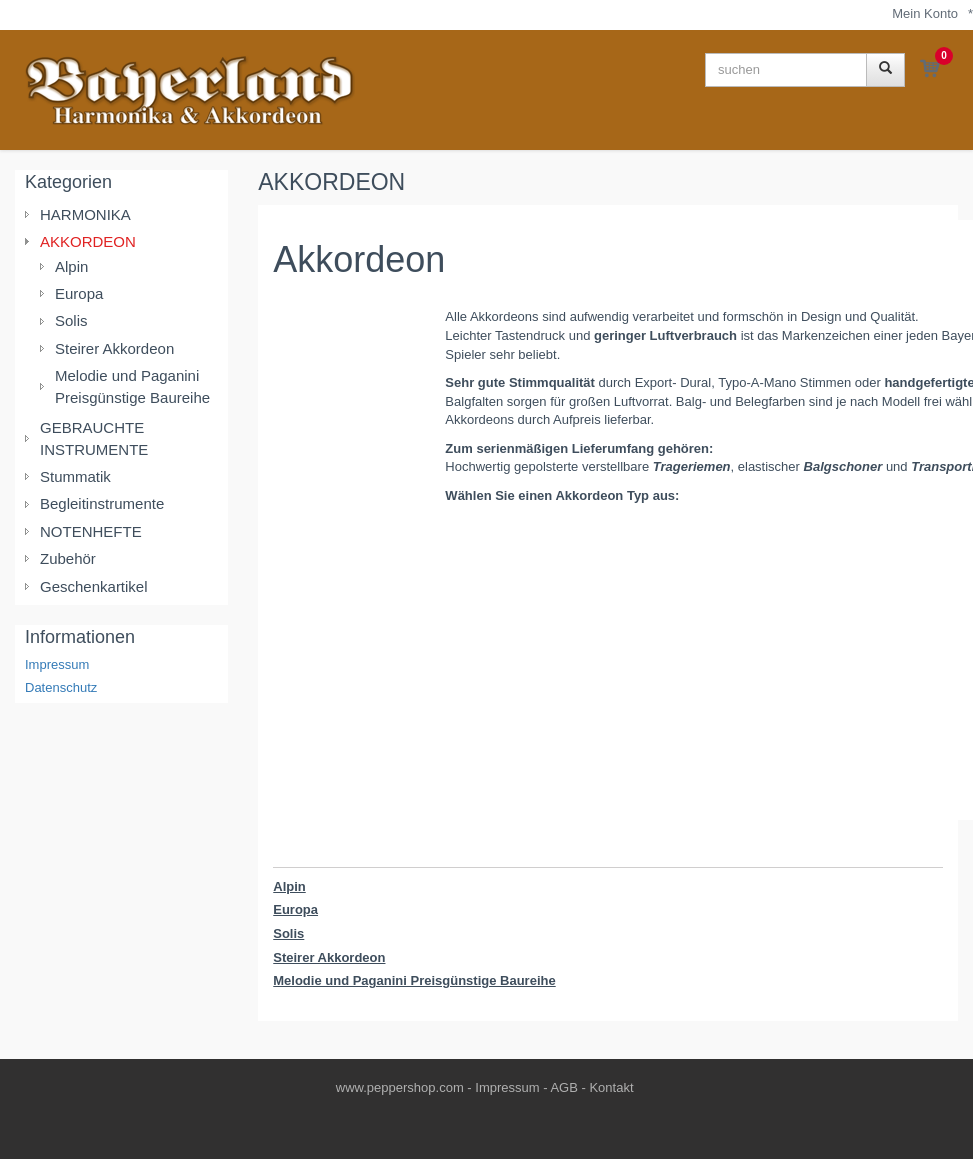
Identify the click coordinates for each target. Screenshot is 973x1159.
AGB (563, 1087)
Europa (295, 909)
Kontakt (611, 1087)
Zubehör (68, 558)
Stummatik (75, 476)
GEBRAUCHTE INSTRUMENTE (94, 438)
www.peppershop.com (400, 1087)
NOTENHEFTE (91, 531)
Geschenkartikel (94, 586)
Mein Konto (925, 13)
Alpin (289, 886)
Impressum (57, 664)
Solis (288, 933)
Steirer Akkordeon (329, 957)
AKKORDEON (331, 182)
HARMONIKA (85, 214)
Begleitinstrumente (102, 503)
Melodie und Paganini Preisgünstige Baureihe (414, 980)
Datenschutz (61, 687)
